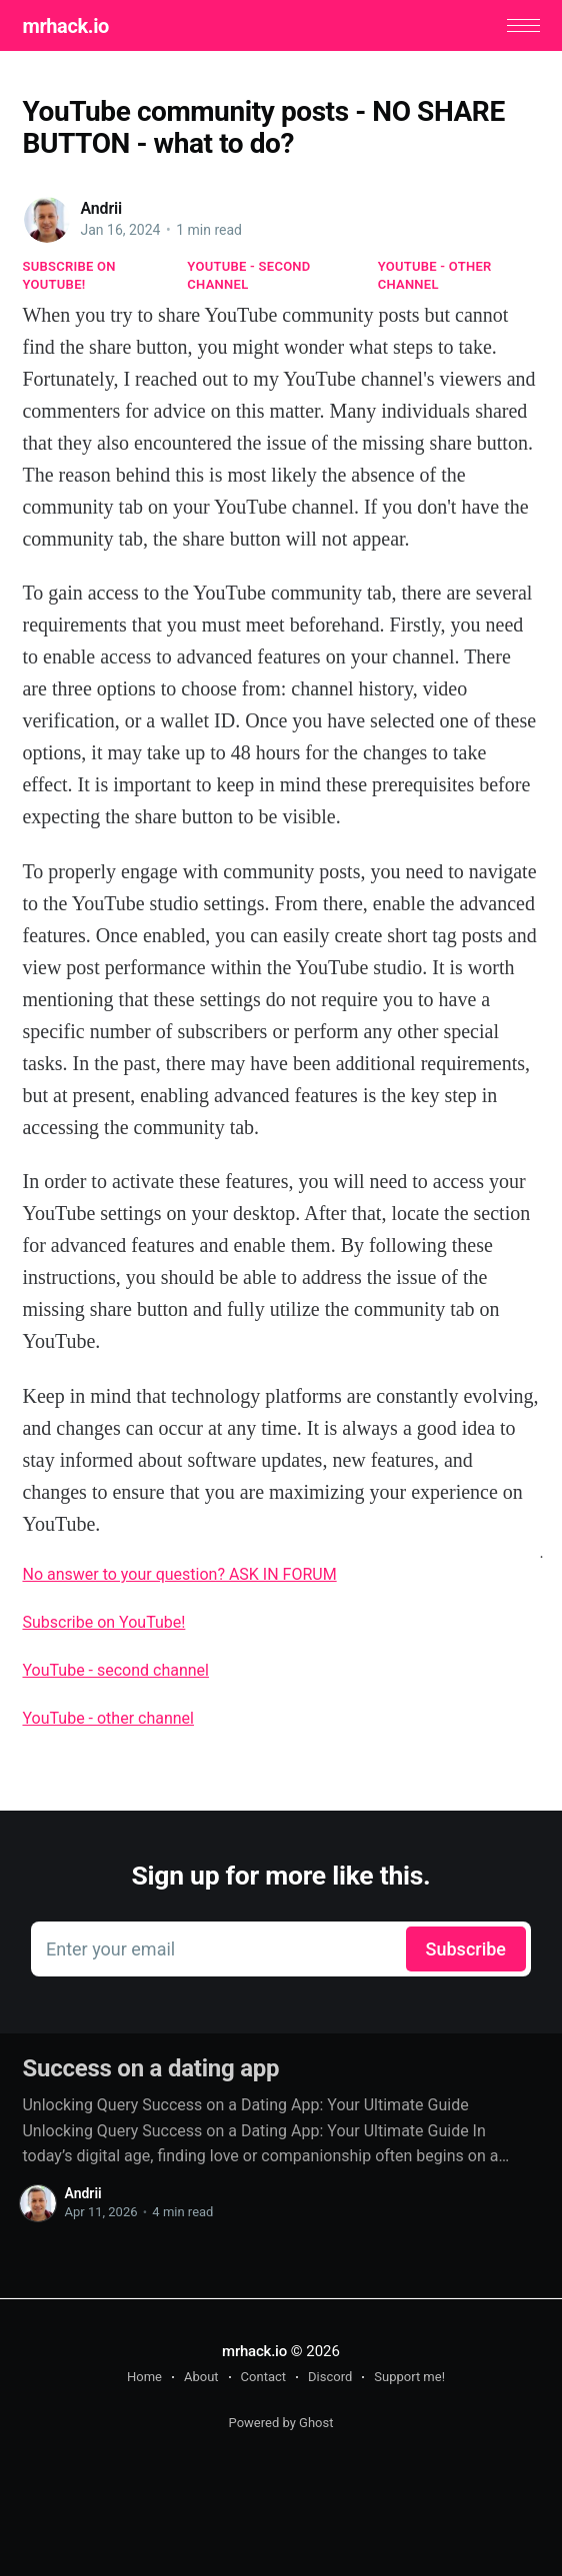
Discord (330, 2376)
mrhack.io (65, 26)
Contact (263, 2376)
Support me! (409, 2376)
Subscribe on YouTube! (68, 275)
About (201, 2376)
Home (144, 2376)
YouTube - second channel (248, 275)
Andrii (101, 208)
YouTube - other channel (435, 275)
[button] (523, 25)
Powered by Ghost (281, 2422)
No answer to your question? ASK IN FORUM (179, 1574)
